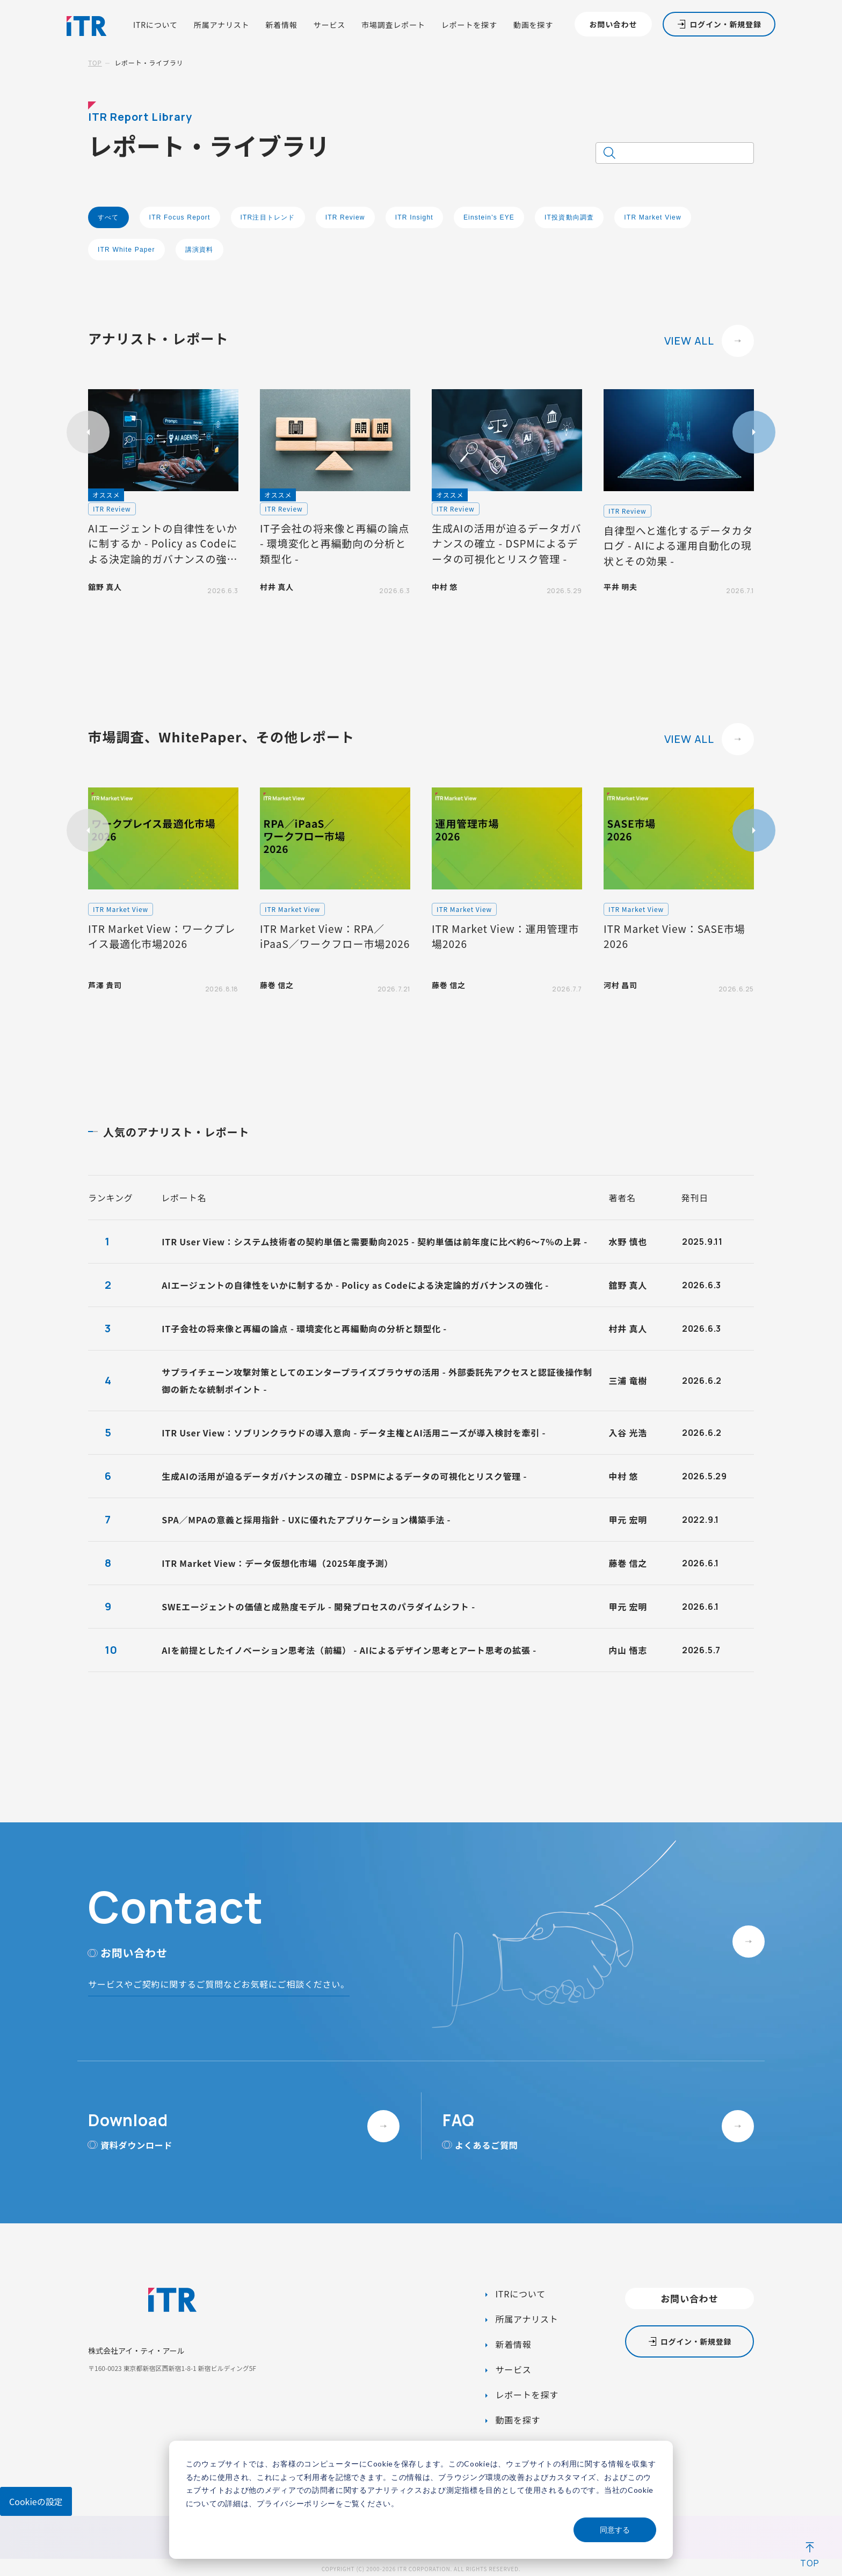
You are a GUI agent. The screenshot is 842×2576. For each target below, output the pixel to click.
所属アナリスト (222, 24)
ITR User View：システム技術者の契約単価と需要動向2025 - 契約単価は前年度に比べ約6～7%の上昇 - (374, 1241)
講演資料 (199, 249)
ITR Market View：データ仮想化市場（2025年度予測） (277, 1563)
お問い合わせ (613, 24)
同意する (615, 2529)
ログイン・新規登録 (725, 24)
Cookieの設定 (36, 2501)
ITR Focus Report (179, 217)
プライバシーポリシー (296, 2503)
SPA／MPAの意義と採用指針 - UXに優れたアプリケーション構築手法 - (306, 1519)
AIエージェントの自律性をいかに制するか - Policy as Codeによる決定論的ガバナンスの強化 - (355, 1285)
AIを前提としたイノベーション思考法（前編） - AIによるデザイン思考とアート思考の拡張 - (349, 1650)
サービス (329, 24)
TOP (95, 62)
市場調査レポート (393, 24)
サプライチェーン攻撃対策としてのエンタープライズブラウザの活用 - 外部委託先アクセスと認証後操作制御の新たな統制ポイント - (377, 1381)
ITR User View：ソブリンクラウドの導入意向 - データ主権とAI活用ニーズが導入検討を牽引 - (354, 1432)
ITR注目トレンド (268, 217)
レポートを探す (469, 24)
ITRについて (155, 24)
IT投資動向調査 (569, 217)
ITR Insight (414, 217)
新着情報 (281, 24)
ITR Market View (652, 217)
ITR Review (345, 217)
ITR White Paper (126, 249)
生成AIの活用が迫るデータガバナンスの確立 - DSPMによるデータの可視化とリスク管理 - (344, 1476)
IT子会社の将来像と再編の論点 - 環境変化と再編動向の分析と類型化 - (304, 1328)
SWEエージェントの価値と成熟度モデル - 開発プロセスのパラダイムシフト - (318, 1606)
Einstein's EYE (488, 217)
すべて (108, 217)
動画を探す (533, 24)
